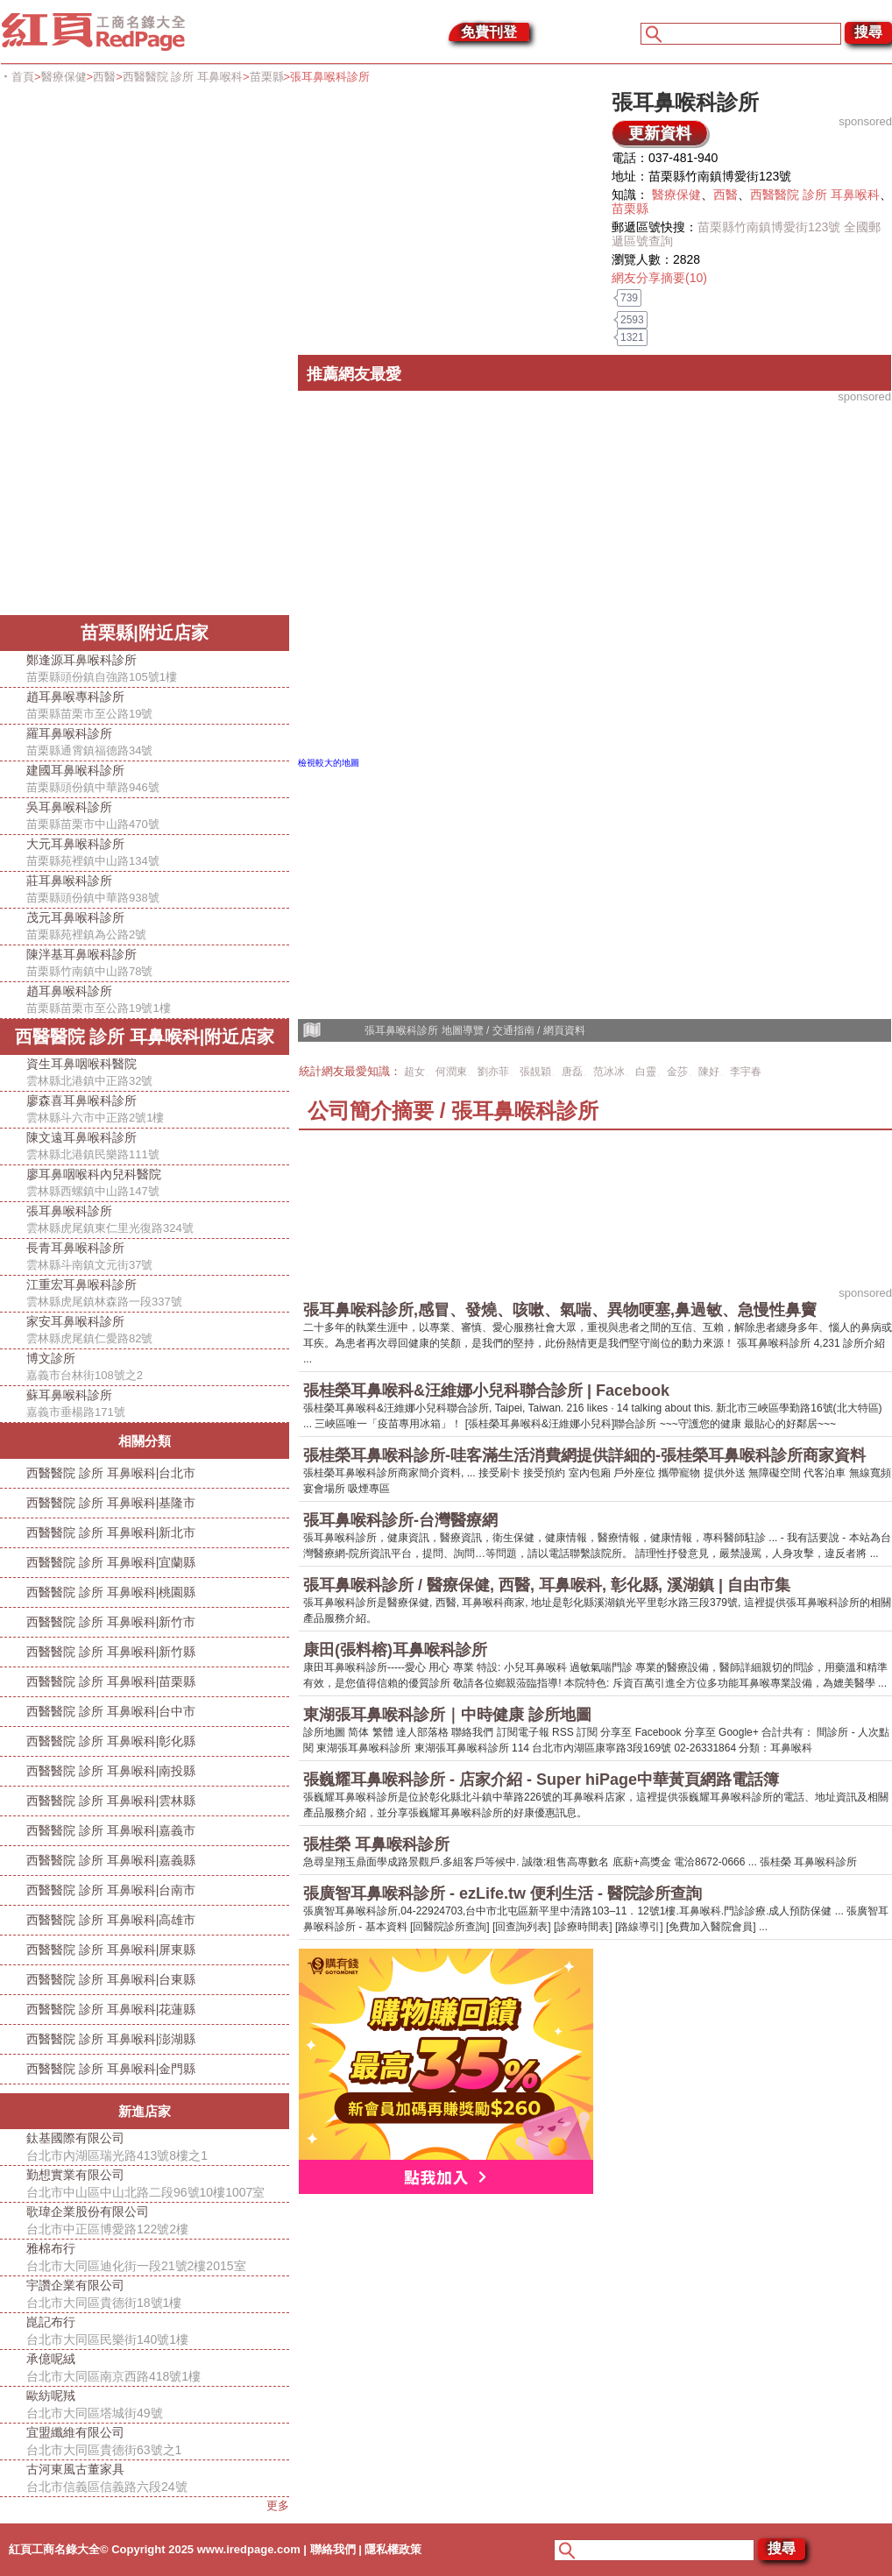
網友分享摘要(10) (659, 278)
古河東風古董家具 (157, 2478)
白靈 (645, 1071)
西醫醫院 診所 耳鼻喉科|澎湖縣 (110, 2039)
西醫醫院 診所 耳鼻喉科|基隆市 (110, 1503)
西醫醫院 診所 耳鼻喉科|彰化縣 (110, 1741)
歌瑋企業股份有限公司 (157, 2221)
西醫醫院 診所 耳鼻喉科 (183, 76)
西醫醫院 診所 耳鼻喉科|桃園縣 (110, 1592)
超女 (414, 1071)
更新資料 (659, 133)
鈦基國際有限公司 (157, 2147)
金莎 (677, 1071)
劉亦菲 (493, 1071)
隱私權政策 (393, 2549)
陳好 (708, 1071)
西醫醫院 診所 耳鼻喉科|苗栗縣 (110, 1681)
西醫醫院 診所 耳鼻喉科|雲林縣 (110, 1801)
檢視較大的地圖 (328, 763)
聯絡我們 (333, 2549)
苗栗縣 (267, 76)
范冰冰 (609, 1071)
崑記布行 (157, 2331)
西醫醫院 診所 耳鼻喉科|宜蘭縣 (110, 1562)
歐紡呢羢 (157, 2405)
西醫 (104, 76)
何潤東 (451, 1071)
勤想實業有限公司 (157, 2184)
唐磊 (572, 1071)
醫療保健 (64, 76)
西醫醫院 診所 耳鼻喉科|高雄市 (110, 1920)
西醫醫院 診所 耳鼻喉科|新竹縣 (110, 1652)
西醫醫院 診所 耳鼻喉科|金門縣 (110, 2069)
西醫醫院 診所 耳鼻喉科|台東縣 (110, 1979)
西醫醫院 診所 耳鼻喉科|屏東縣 (110, 1950)
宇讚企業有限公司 (157, 2294)
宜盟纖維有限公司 (157, 2442)
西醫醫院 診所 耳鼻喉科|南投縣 (110, 1771)
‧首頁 (17, 76)
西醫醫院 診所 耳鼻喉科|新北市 (110, 1532)
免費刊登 (489, 32)
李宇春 (745, 1071)
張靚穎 (535, 1071)
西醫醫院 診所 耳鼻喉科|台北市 (110, 1473)
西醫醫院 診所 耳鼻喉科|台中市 (110, 1711)
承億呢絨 (157, 2368)
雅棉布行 (157, 2258)
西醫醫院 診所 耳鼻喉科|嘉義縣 (110, 1860)
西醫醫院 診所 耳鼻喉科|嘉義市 (110, 1830)
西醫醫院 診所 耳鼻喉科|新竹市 (110, 1622)
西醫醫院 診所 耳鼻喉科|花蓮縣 (110, 2009)
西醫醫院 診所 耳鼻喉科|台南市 (110, 1890)
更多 (277, 2505)
